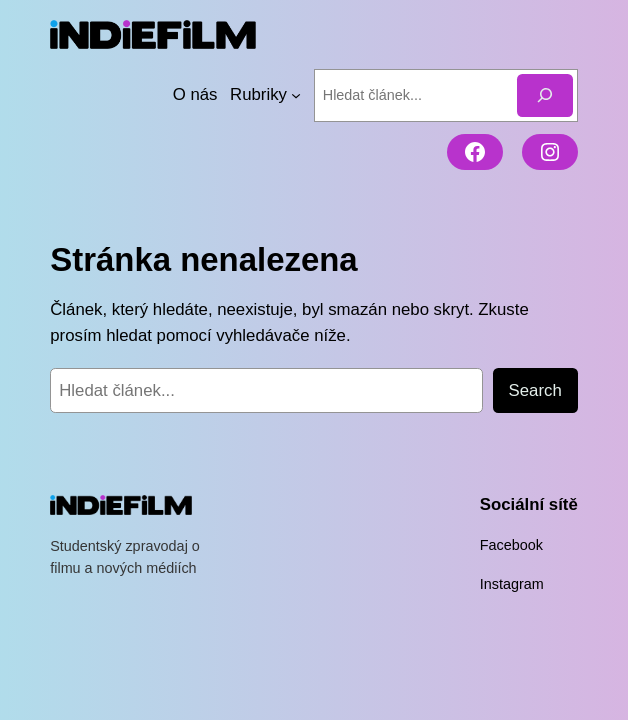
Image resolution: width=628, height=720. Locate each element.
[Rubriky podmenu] (296, 94)
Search (535, 389)
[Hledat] (545, 94)
